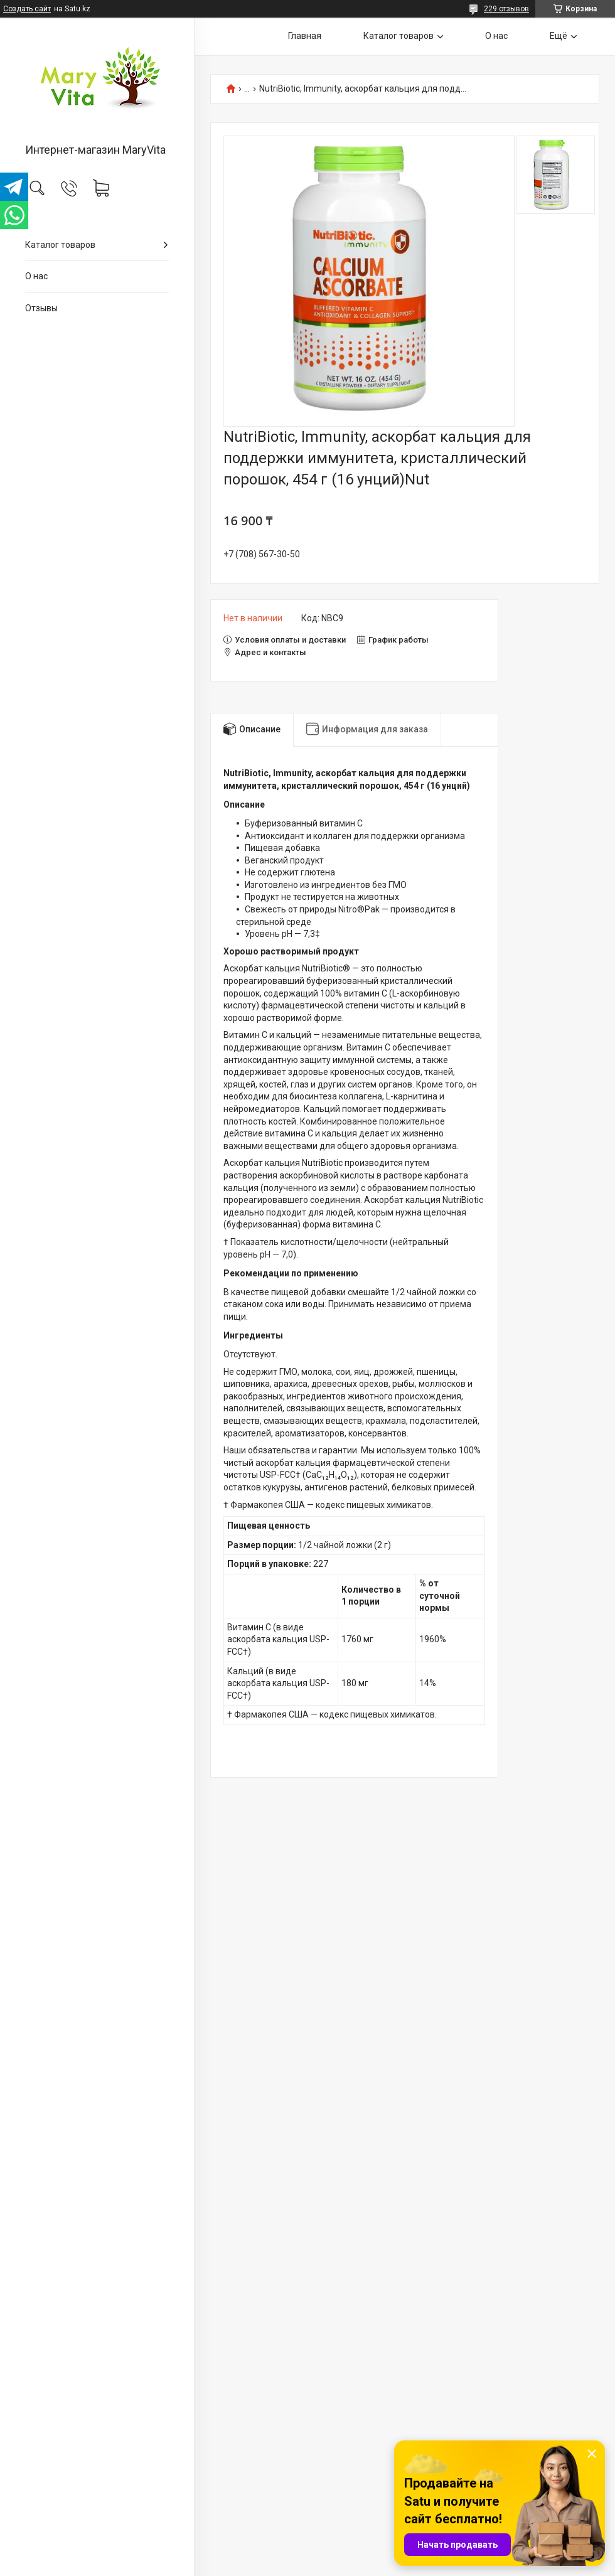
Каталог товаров (60, 245)
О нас (36, 276)
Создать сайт (27, 8)
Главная (304, 36)
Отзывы (41, 308)
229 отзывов (506, 8)
